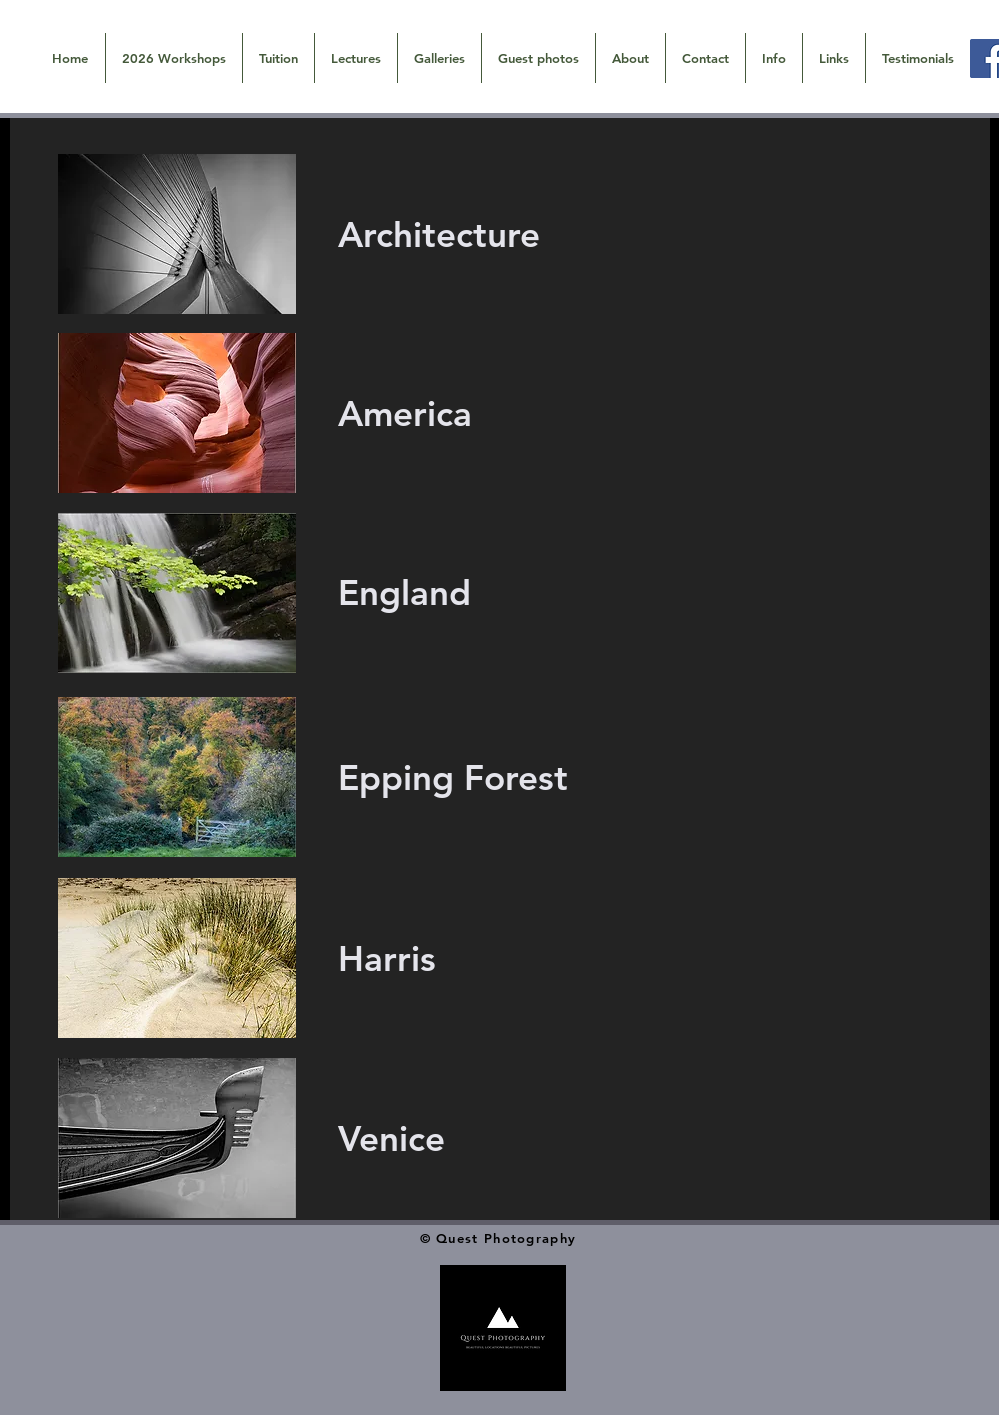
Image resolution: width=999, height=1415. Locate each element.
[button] (439, 58)
